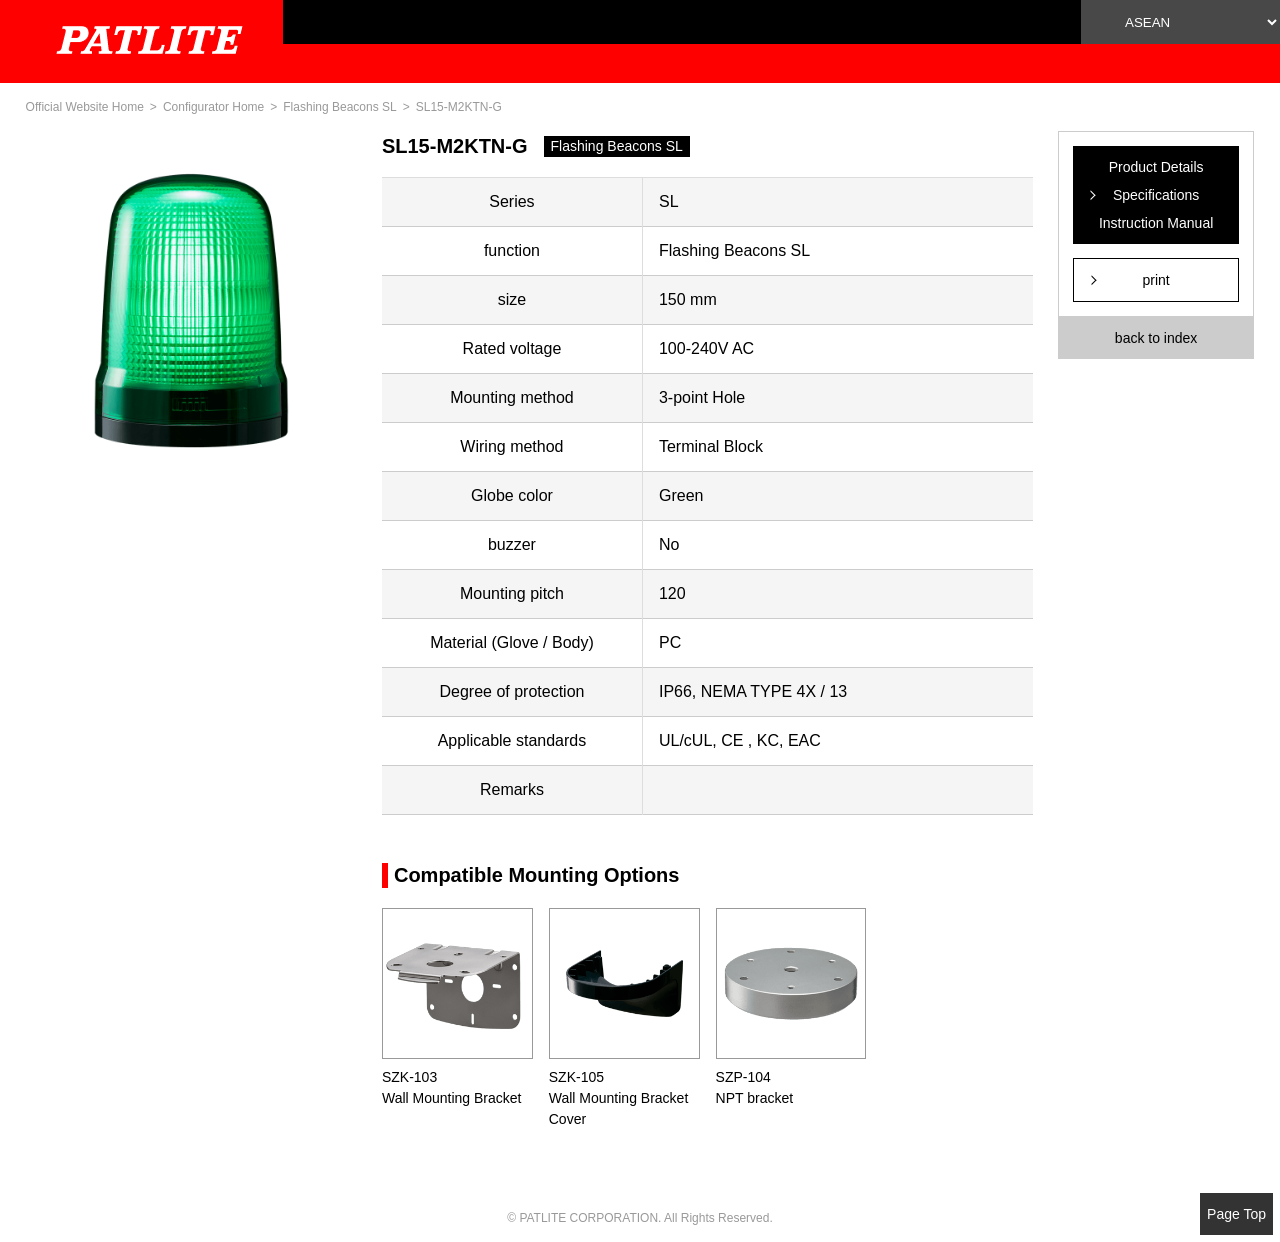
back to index (1156, 338)
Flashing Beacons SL (339, 107)
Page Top (1236, 1214)
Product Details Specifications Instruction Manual (1156, 195)
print (1155, 280)
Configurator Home (213, 107)
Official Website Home (85, 107)
